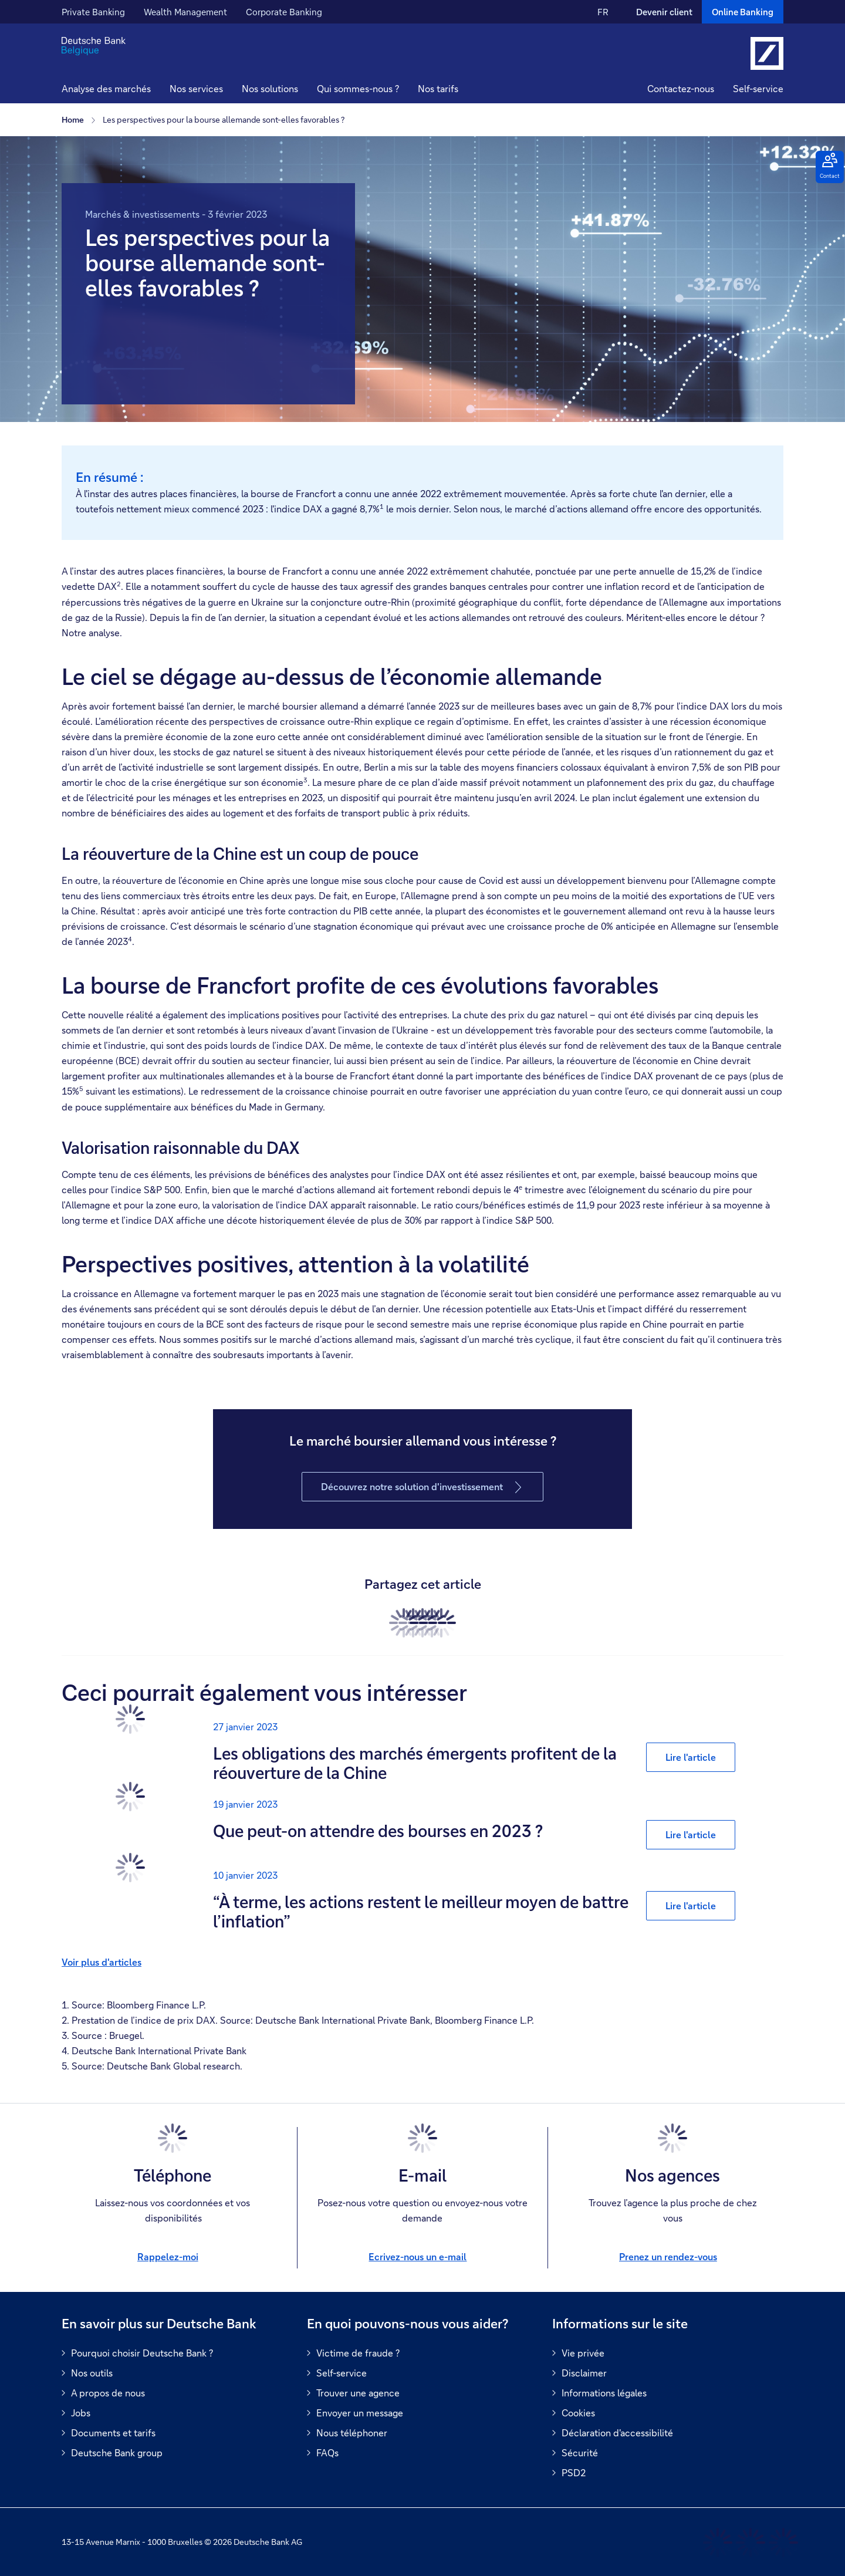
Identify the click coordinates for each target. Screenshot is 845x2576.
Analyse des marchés (106, 88)
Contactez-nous (680, 88)
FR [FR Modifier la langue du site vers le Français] (603, 12)
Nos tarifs (438, 88)
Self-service (758, 88)
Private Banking (93, 12)
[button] (196, 90)
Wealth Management (185, 12)
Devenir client (664, 12)
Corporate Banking (284, 12)
